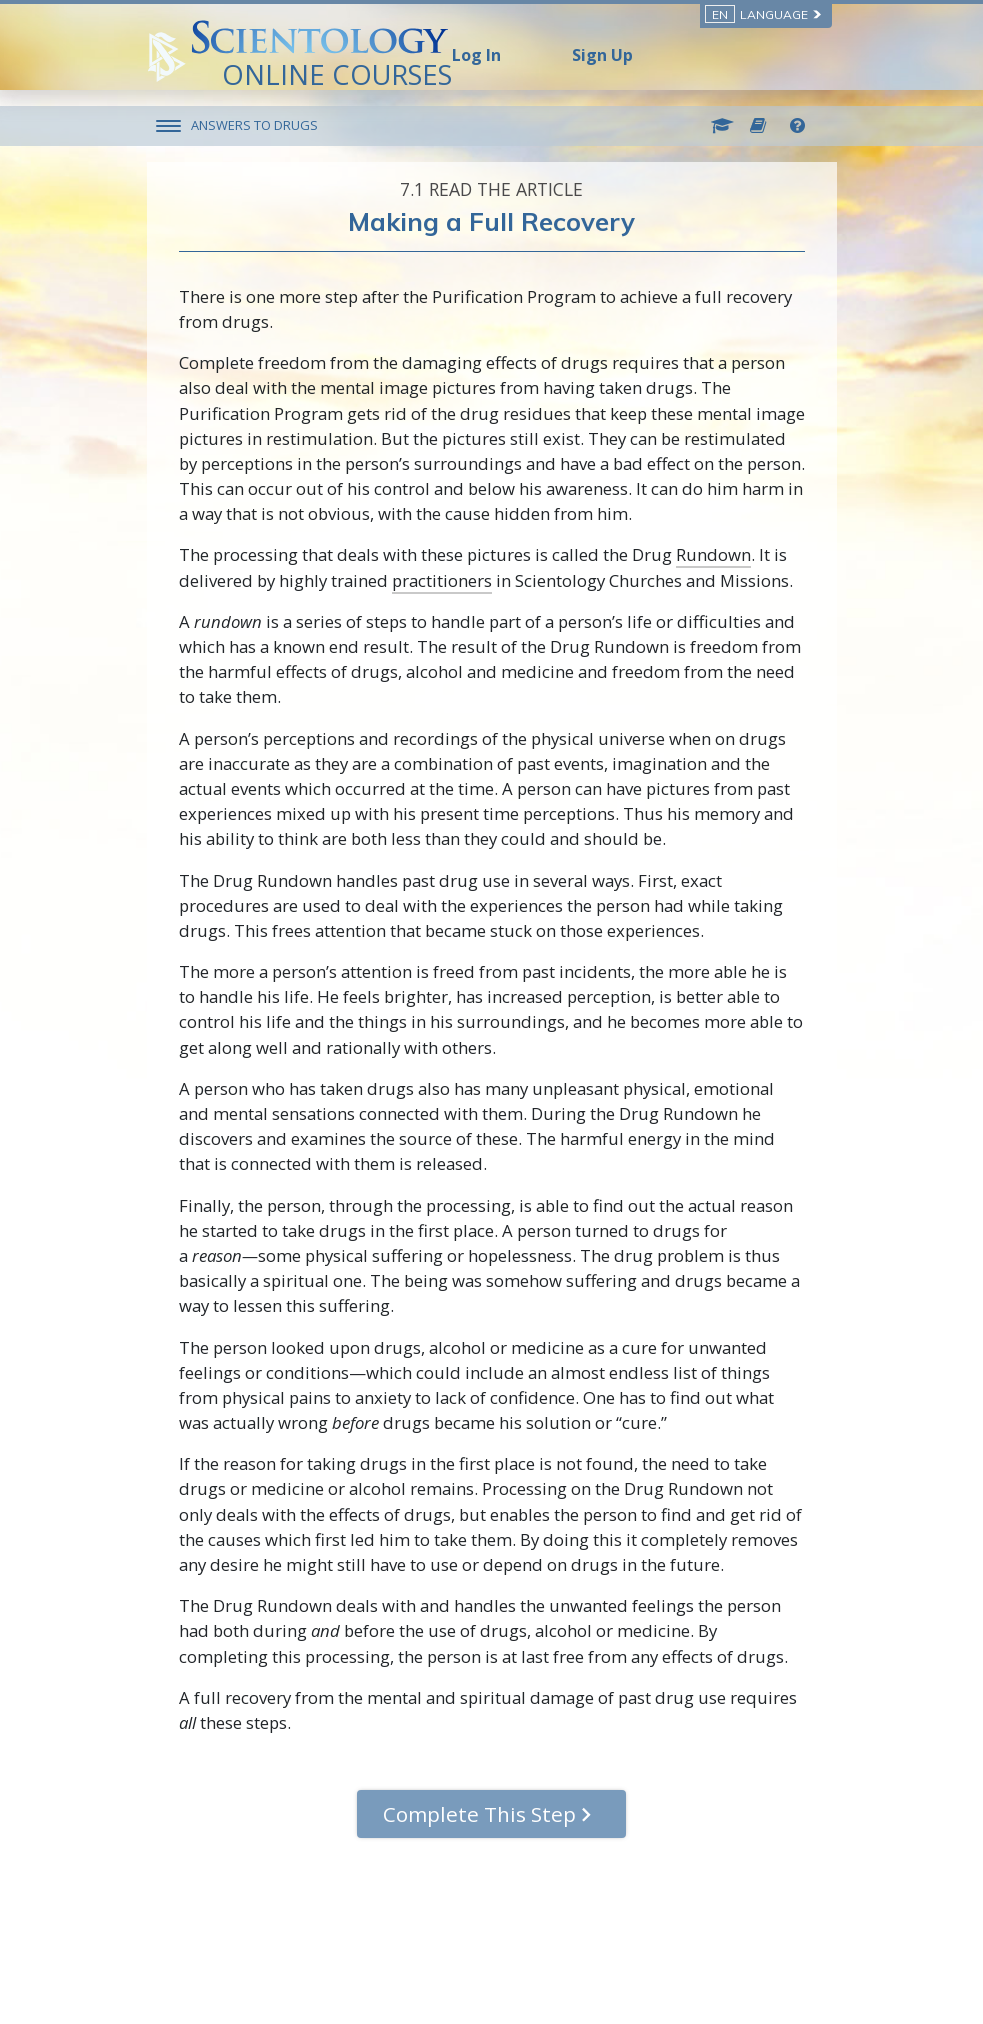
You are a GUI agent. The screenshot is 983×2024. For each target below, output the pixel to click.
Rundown (713, 554)
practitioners (442, 580)
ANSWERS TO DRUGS (254, 125)
